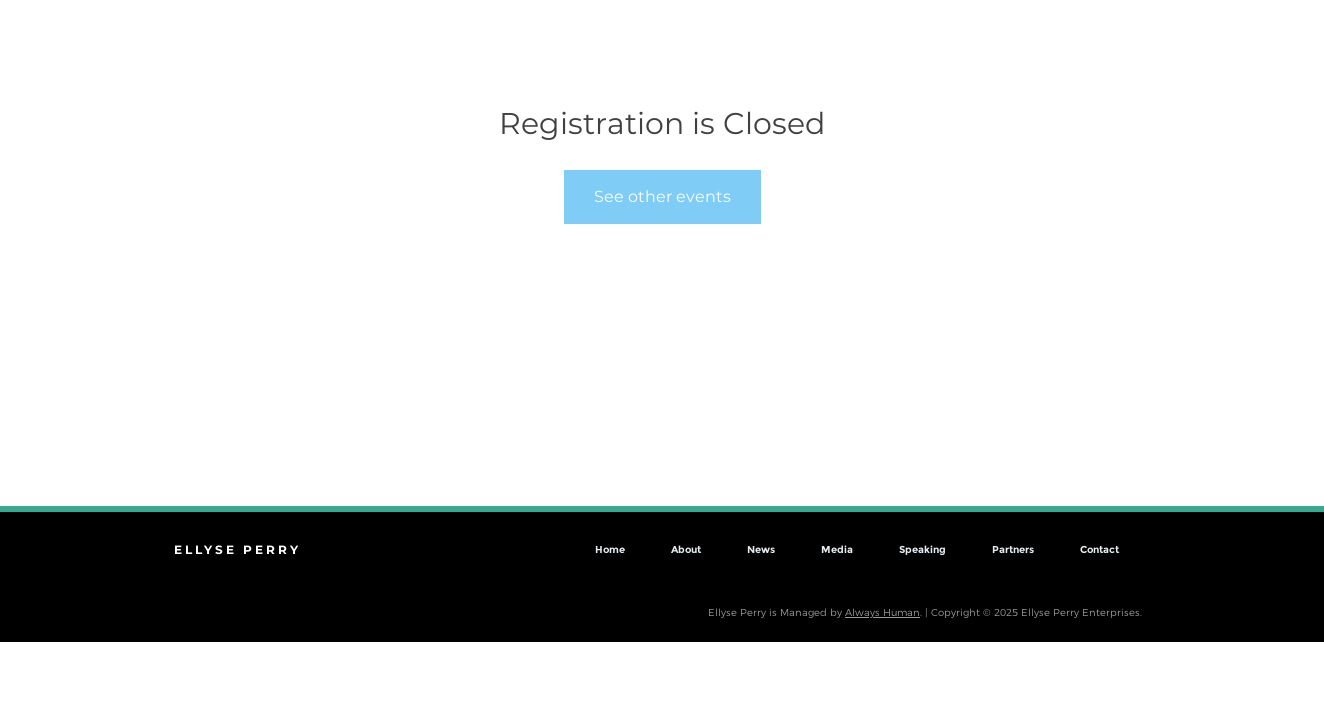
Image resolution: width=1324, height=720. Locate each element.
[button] (1272, 66)
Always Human (882, 612)
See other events (662, 196)
